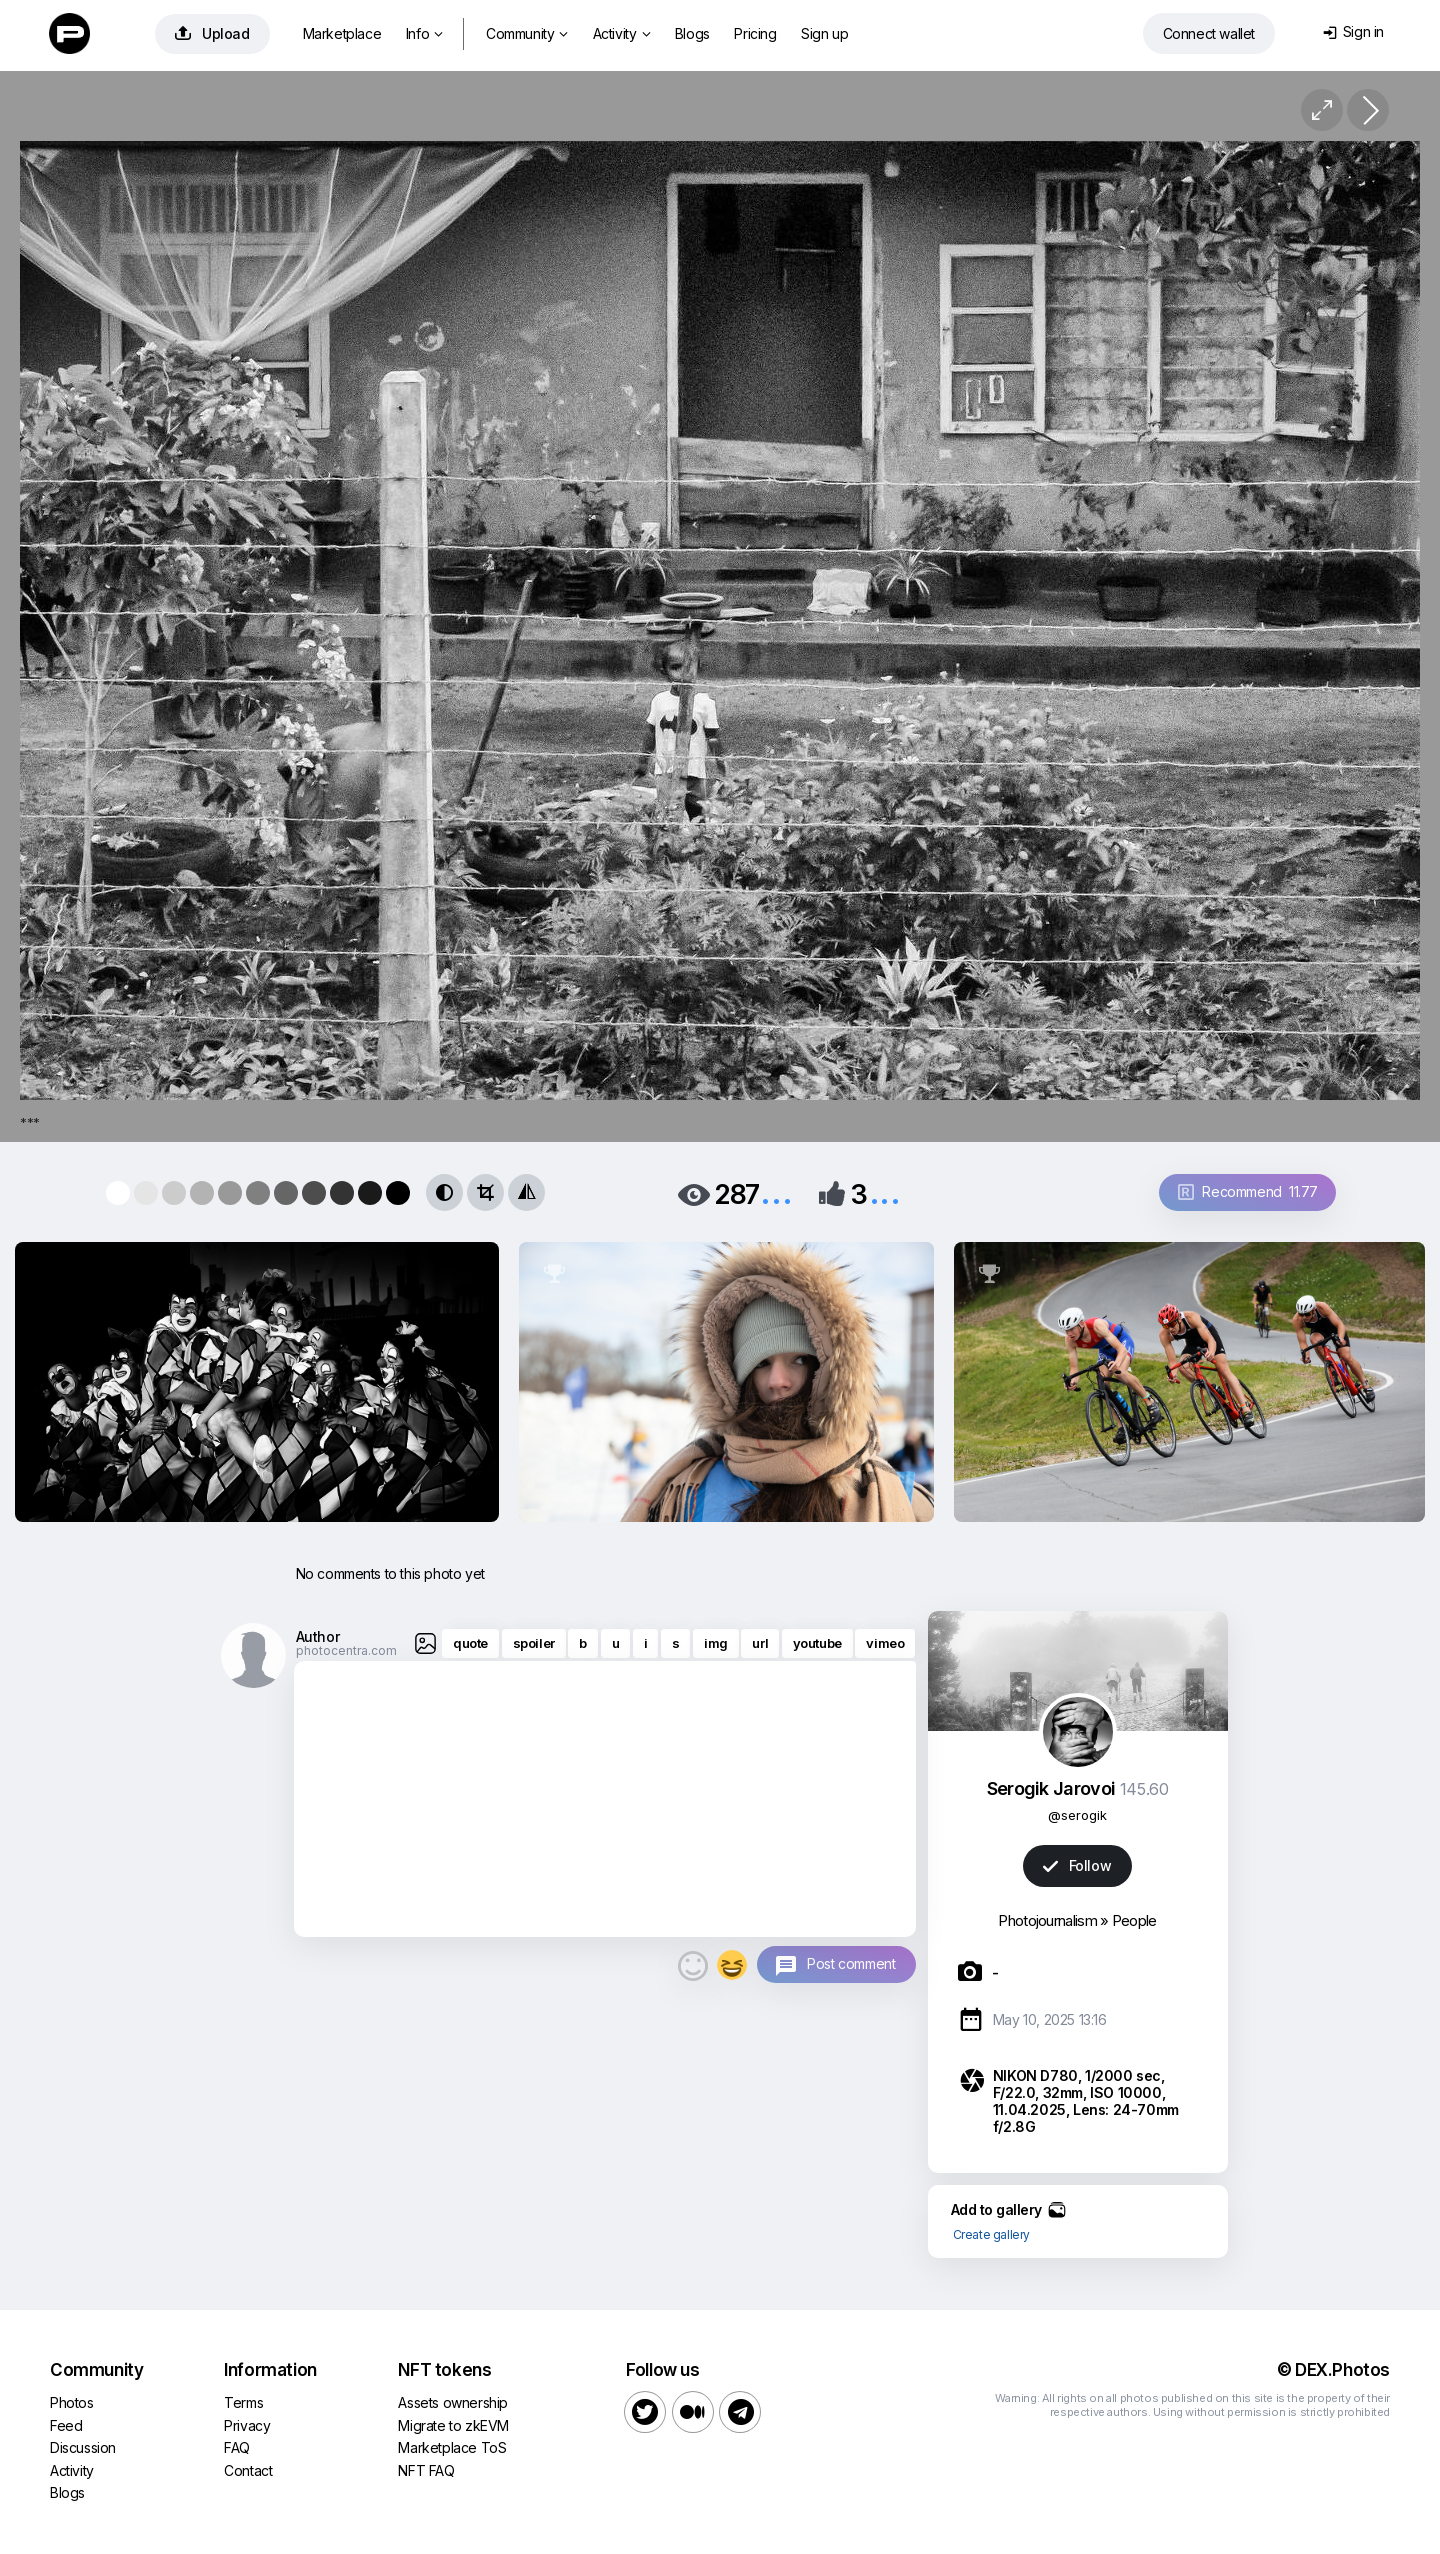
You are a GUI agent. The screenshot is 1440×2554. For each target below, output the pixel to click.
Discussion (83, 2447)
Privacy (247, 2425)
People (1134, 1920)
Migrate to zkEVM (453, 2425)
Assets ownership (453, 2402)
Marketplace (342, 33)
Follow (1077, 1865)
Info (424, 33)
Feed (66, 2425)
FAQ (237, 2447)
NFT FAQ (426, 2470)
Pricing (755, 33)
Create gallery (991, 2234)
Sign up (824, 33)
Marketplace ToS (452, 2447)
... (776, 1192)
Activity (621, 33)
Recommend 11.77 (1248, 1191)
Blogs (692, 33)
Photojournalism (1047, 1920)
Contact (248, 2470)
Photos (72, 2402)
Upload (212, 33)
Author (318, 1636)
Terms (243, 2402)
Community (527, 33)
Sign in (1353, 31)
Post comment (851, 1963)
